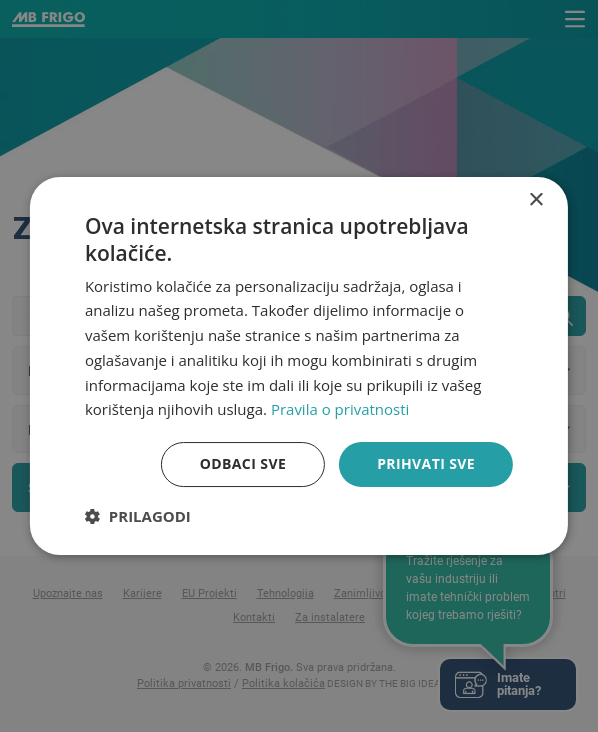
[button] (138, 516)
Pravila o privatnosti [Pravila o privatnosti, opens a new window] (340, 409)
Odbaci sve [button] (243, 463)
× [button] (535, 200)
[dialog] (299, 366)
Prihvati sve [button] (426, 463)
